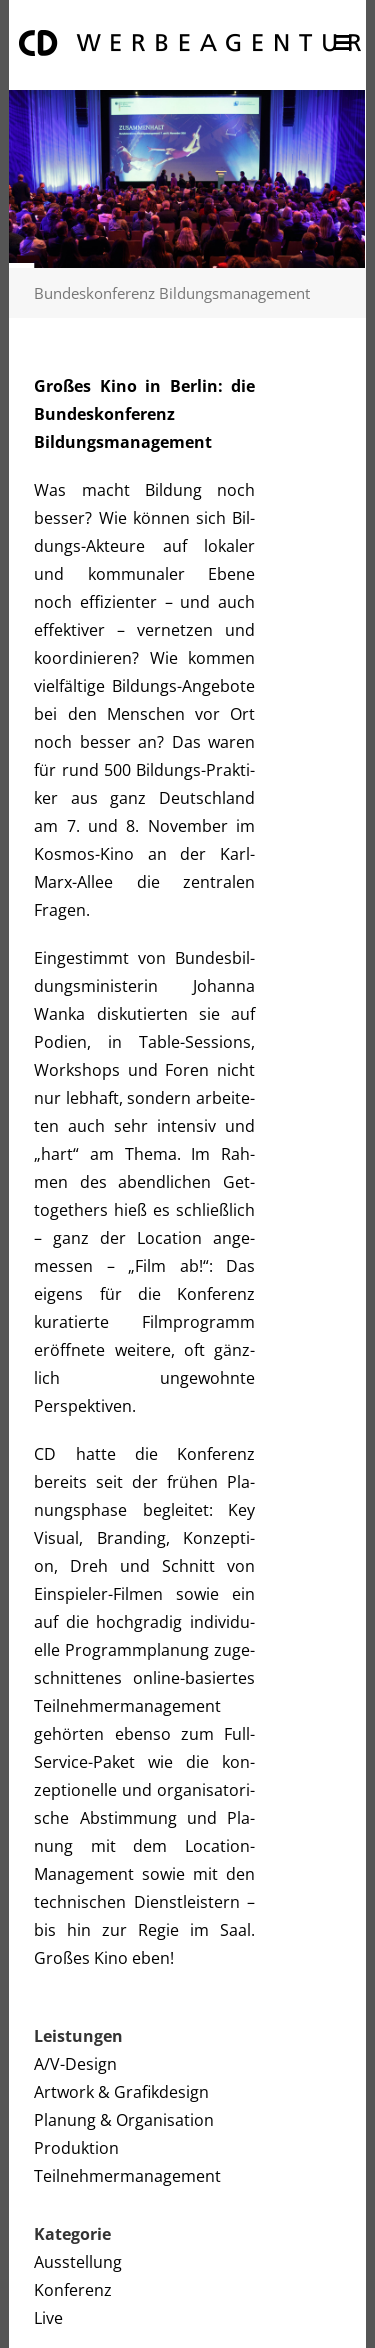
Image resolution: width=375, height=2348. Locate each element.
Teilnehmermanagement (127, 2176)
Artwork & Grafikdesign (121, 2092)
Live (48, 2318)
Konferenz (73, 2290)
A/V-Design (75, 2064)
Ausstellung (78, 2262)
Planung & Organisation (124, 2120)
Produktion (76, 2148)
